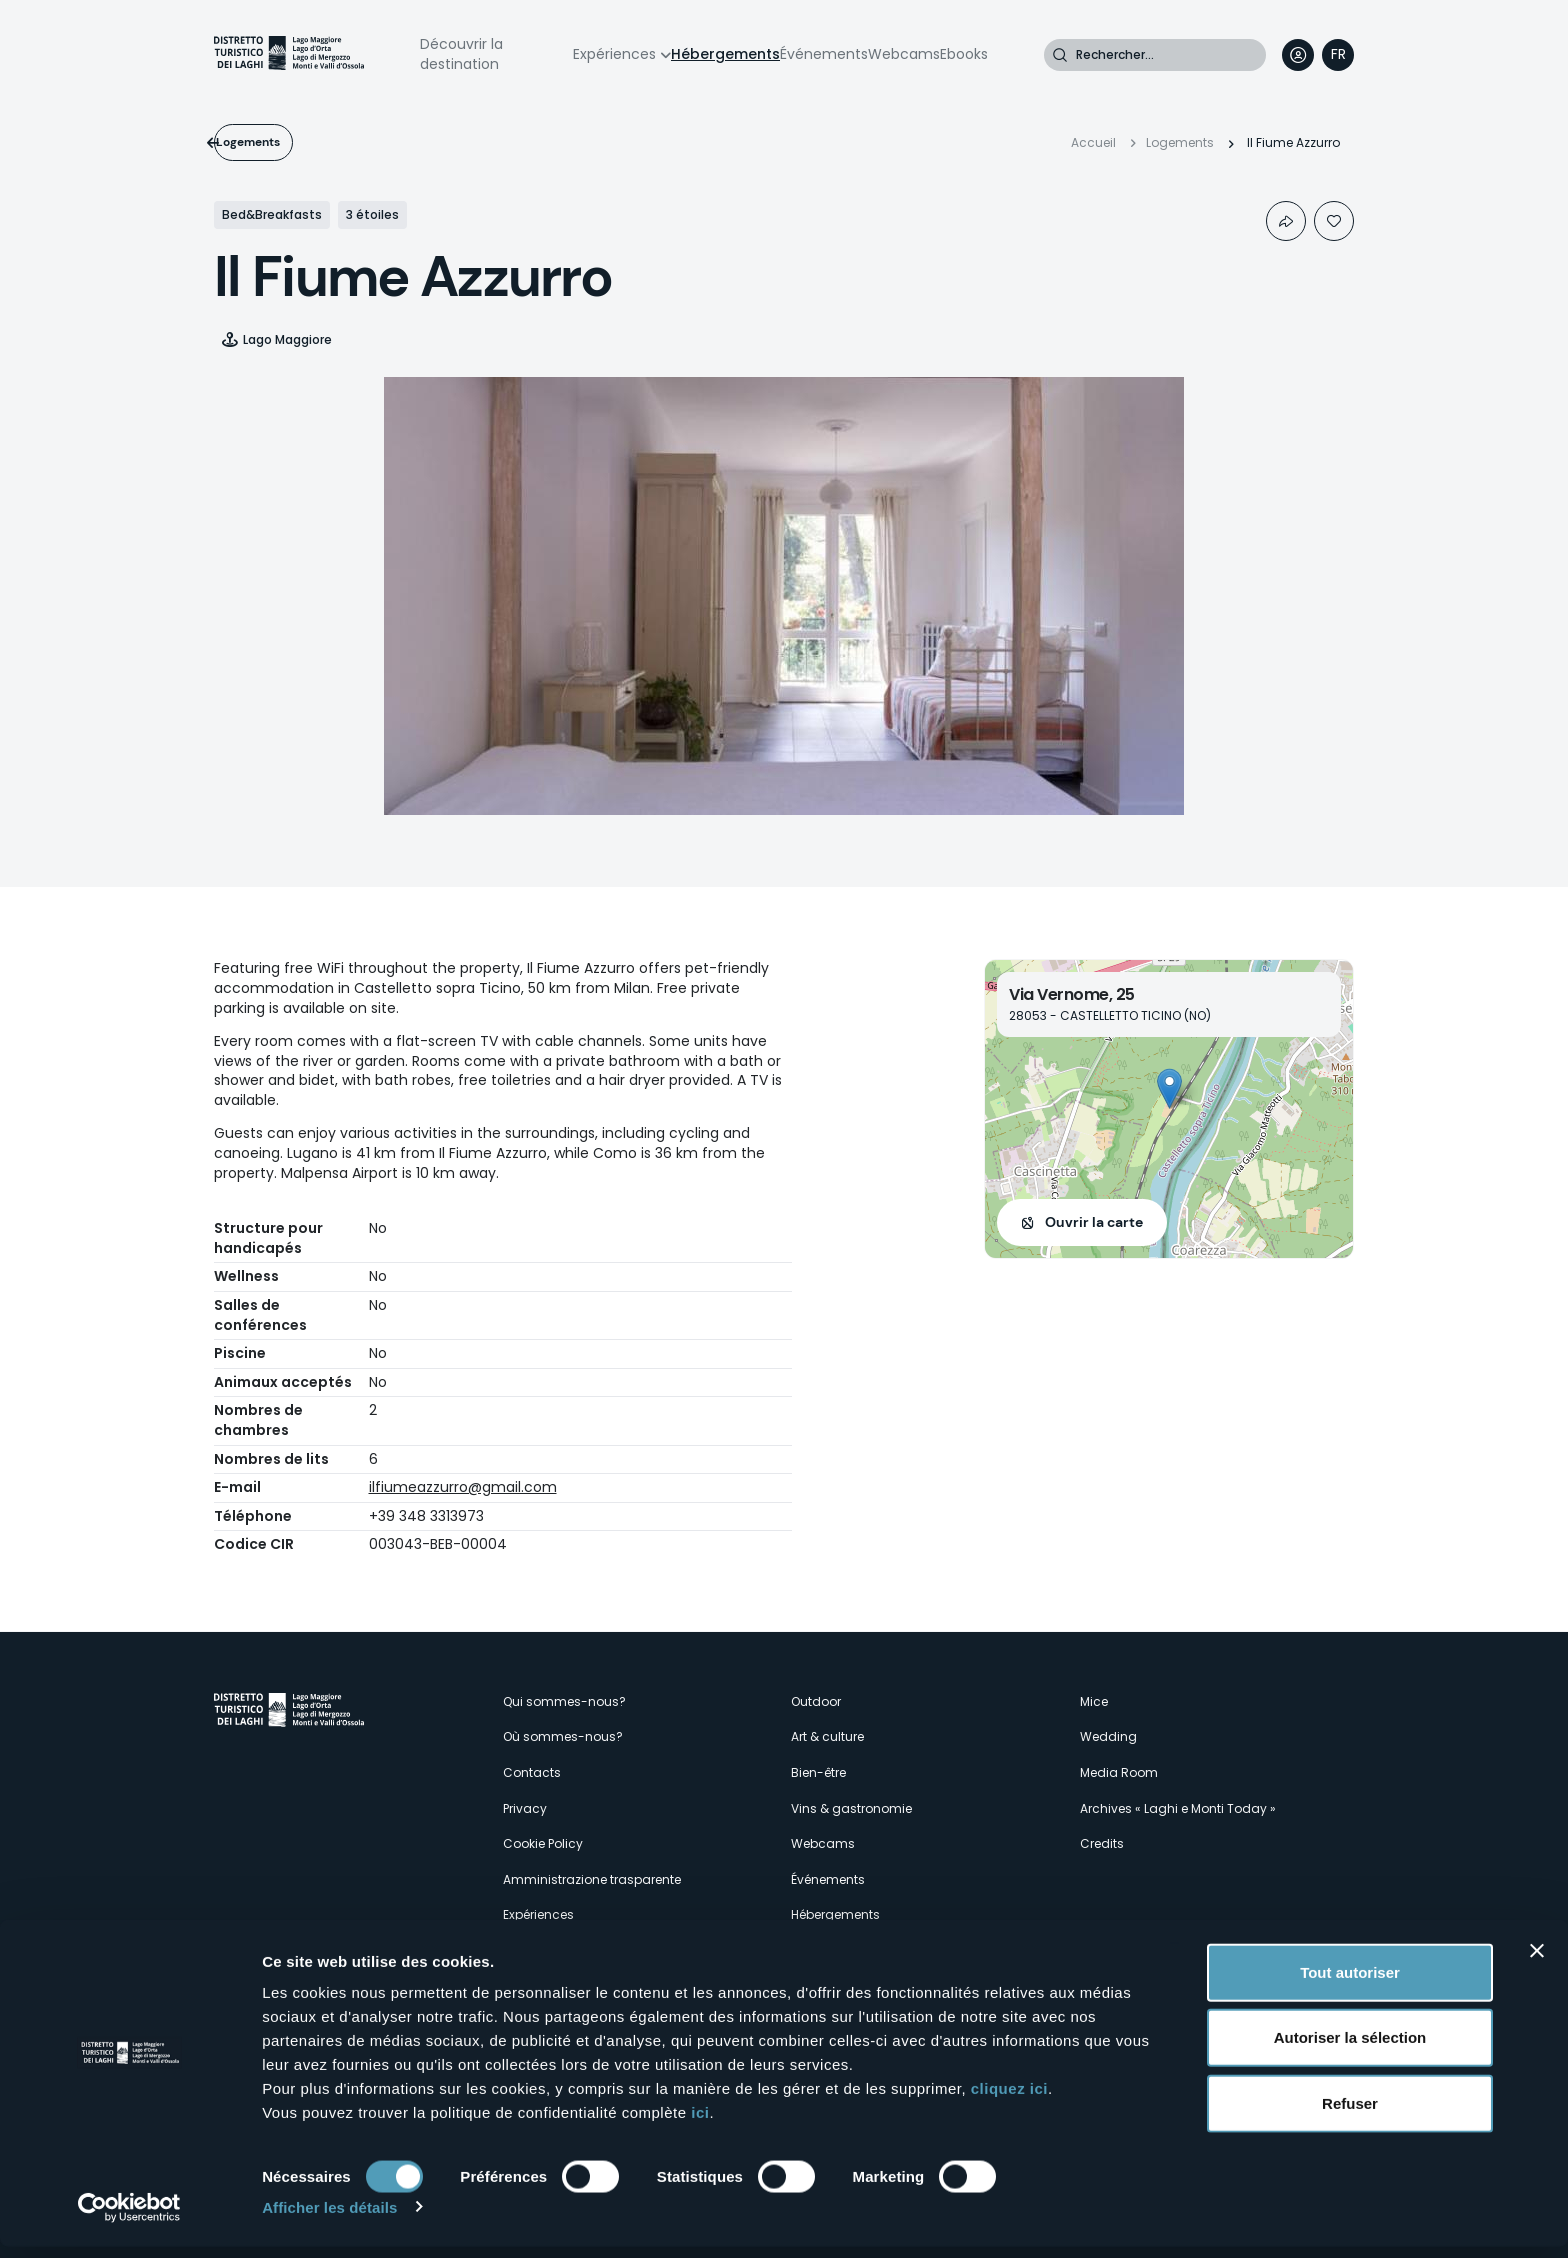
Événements (824, 54)
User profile (1298, 55)
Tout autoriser (1350, 1983)
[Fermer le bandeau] (1537, 1962)
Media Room (1119, 1772)
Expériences (614, 54)
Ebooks (964, 54)
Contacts (532, 1772)
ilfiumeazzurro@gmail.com (463, 1487)
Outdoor (816, 1701)
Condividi (1286, 221)
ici (700, 2123)
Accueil (1093, 142)
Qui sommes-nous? (564, 1701)
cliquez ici (1009, 2099)
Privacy (525, 1808)
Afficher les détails (329, 2218)
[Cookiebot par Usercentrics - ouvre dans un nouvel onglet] (129, 2219)
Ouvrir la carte (1094, 1222)
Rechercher (1060, 55)
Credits (1102, 1843)
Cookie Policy (543, 1843)
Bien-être (818, 1772)
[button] (1169, 1088)
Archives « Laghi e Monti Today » (1178, 1808)
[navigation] (1338, 55)
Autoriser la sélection (1350, 2049)
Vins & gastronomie (851, 1808)
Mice (1094, 1701)
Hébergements (725, 54)
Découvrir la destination (461, 54)
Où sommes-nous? (563, 1736)
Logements (281, 142)
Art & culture (827, 1736)
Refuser (1350, 2114)
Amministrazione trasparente (592, 1879)
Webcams (904, 54)
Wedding (1108, 1736)
